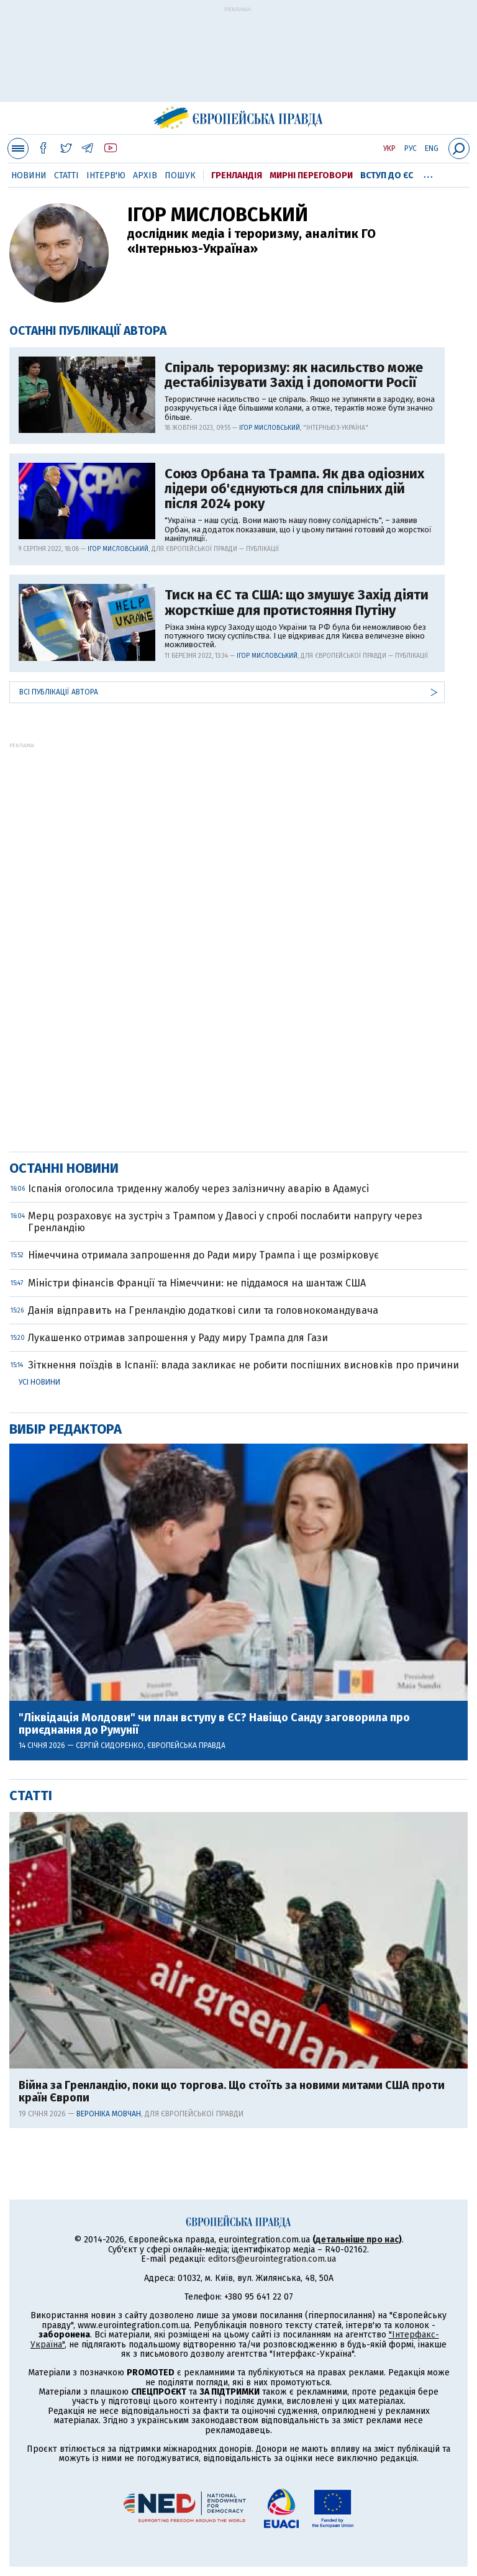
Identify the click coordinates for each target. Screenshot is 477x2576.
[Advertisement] (238, 60)
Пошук (180, 175)
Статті (66, 175)
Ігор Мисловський (269, 428)
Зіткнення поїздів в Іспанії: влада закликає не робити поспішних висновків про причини (243, 1365)
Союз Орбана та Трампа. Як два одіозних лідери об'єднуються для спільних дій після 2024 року (294, 489)
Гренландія (236, 175)
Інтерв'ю (105, 175)
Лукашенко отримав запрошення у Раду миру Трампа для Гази (178, 1338)
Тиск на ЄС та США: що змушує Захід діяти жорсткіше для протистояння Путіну (297, 602)
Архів (145, 175)
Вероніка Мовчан (108, 2113)
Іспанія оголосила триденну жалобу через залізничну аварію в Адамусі (198, 1189)
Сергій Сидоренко (109, 1745)
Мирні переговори (311, 175)
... (428, 173)
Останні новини (64, 1168)
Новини (29, 175)
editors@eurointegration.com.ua (272, 2259)
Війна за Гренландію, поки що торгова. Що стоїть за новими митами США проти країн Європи (232, 2092)
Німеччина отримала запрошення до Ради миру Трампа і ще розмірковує (203, 1255)
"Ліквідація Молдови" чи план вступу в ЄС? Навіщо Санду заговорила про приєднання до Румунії (214, 1724)
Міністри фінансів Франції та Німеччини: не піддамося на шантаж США (197, 1283)
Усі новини (39, 1382)
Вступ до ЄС (386, 175)
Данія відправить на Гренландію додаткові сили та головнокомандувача (203, 1310)
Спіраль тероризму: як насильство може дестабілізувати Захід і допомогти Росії (294, 375)
